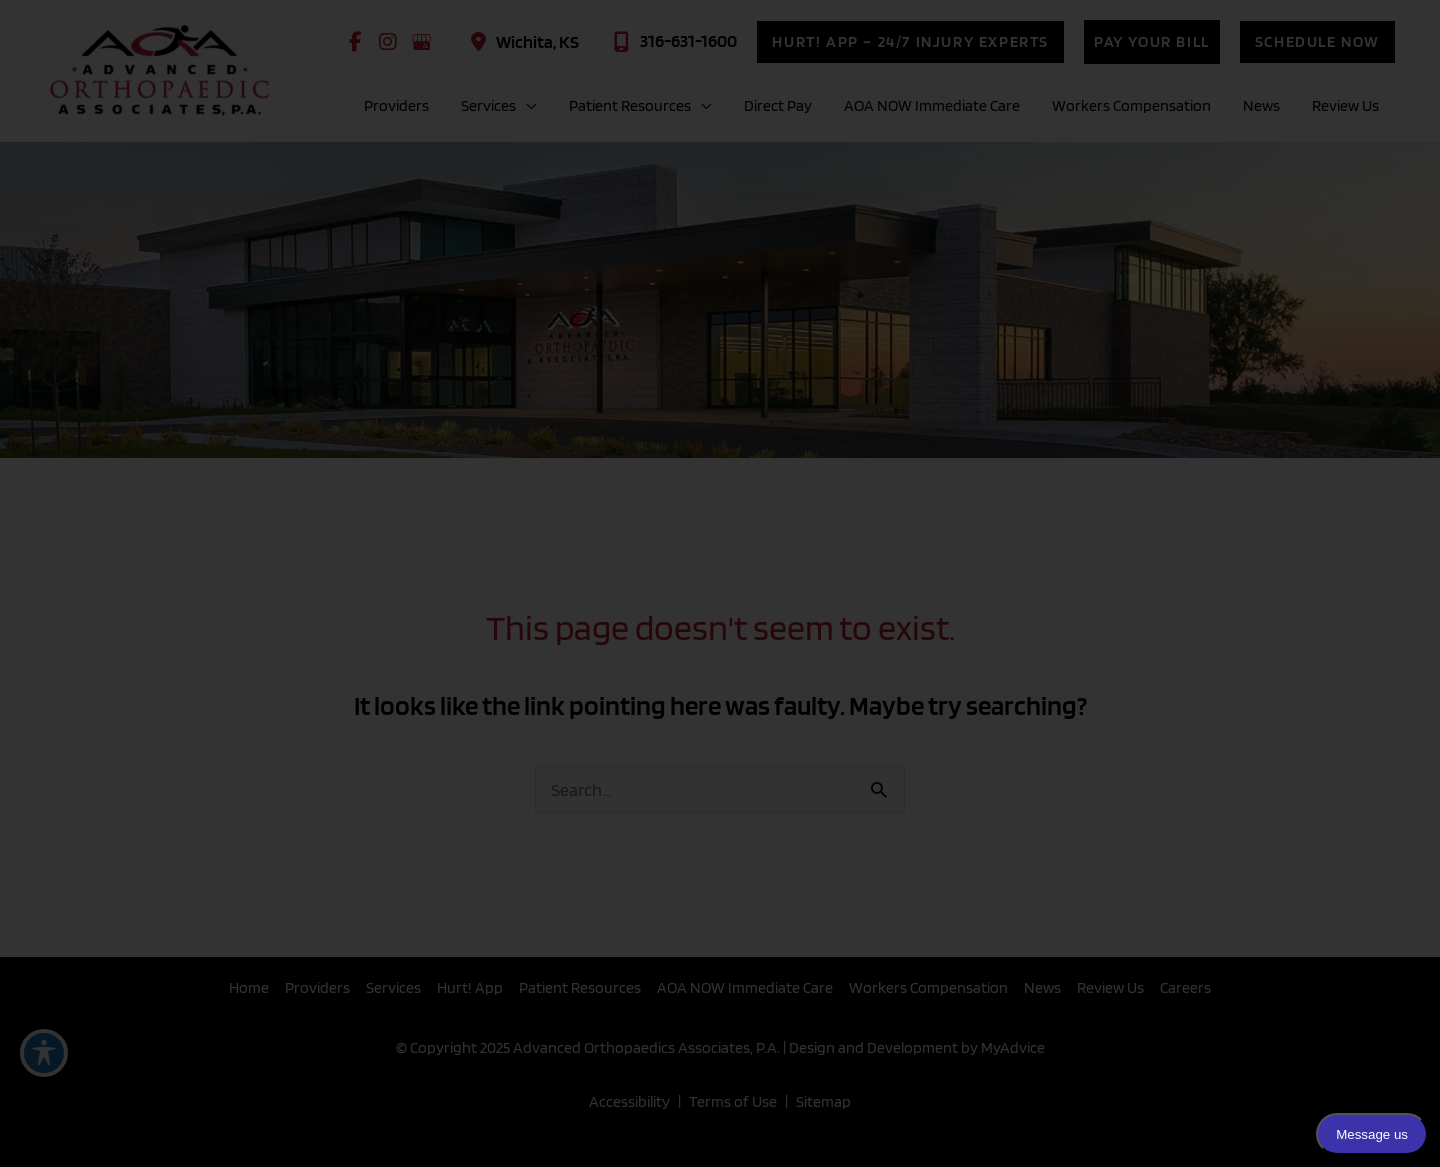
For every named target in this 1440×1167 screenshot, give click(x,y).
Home (249, 987)
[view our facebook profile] (355, 42)
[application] (526, 106)
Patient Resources (580, 987)
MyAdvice (1011, 1047)
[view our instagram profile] (388, 42)
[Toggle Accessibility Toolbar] (44, 1053)
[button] (910, 42)
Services (393, 987)
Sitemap (823, 1101)
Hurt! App (470, 987)
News (1042, 987)
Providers (317, 987)
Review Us (1110, 987)
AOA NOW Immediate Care (745, 987)
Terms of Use (733, 1101)
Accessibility (629, 1101)
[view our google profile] (421, 42)
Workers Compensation (928, 987)
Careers (1185, 987)
